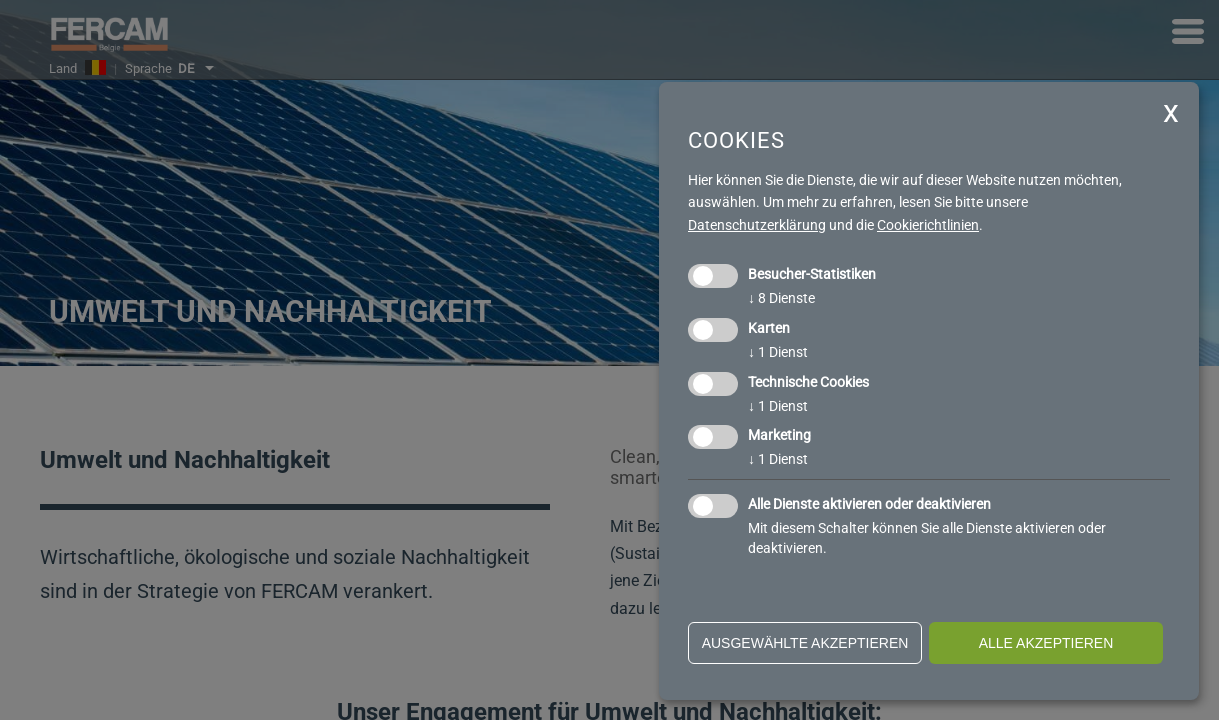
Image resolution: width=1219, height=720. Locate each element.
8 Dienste (781, 298)
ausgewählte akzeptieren (805, 643)
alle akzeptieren (1046, 643)
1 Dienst (778, 352)
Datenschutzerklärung (757, 225)
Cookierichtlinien (928, 225)
